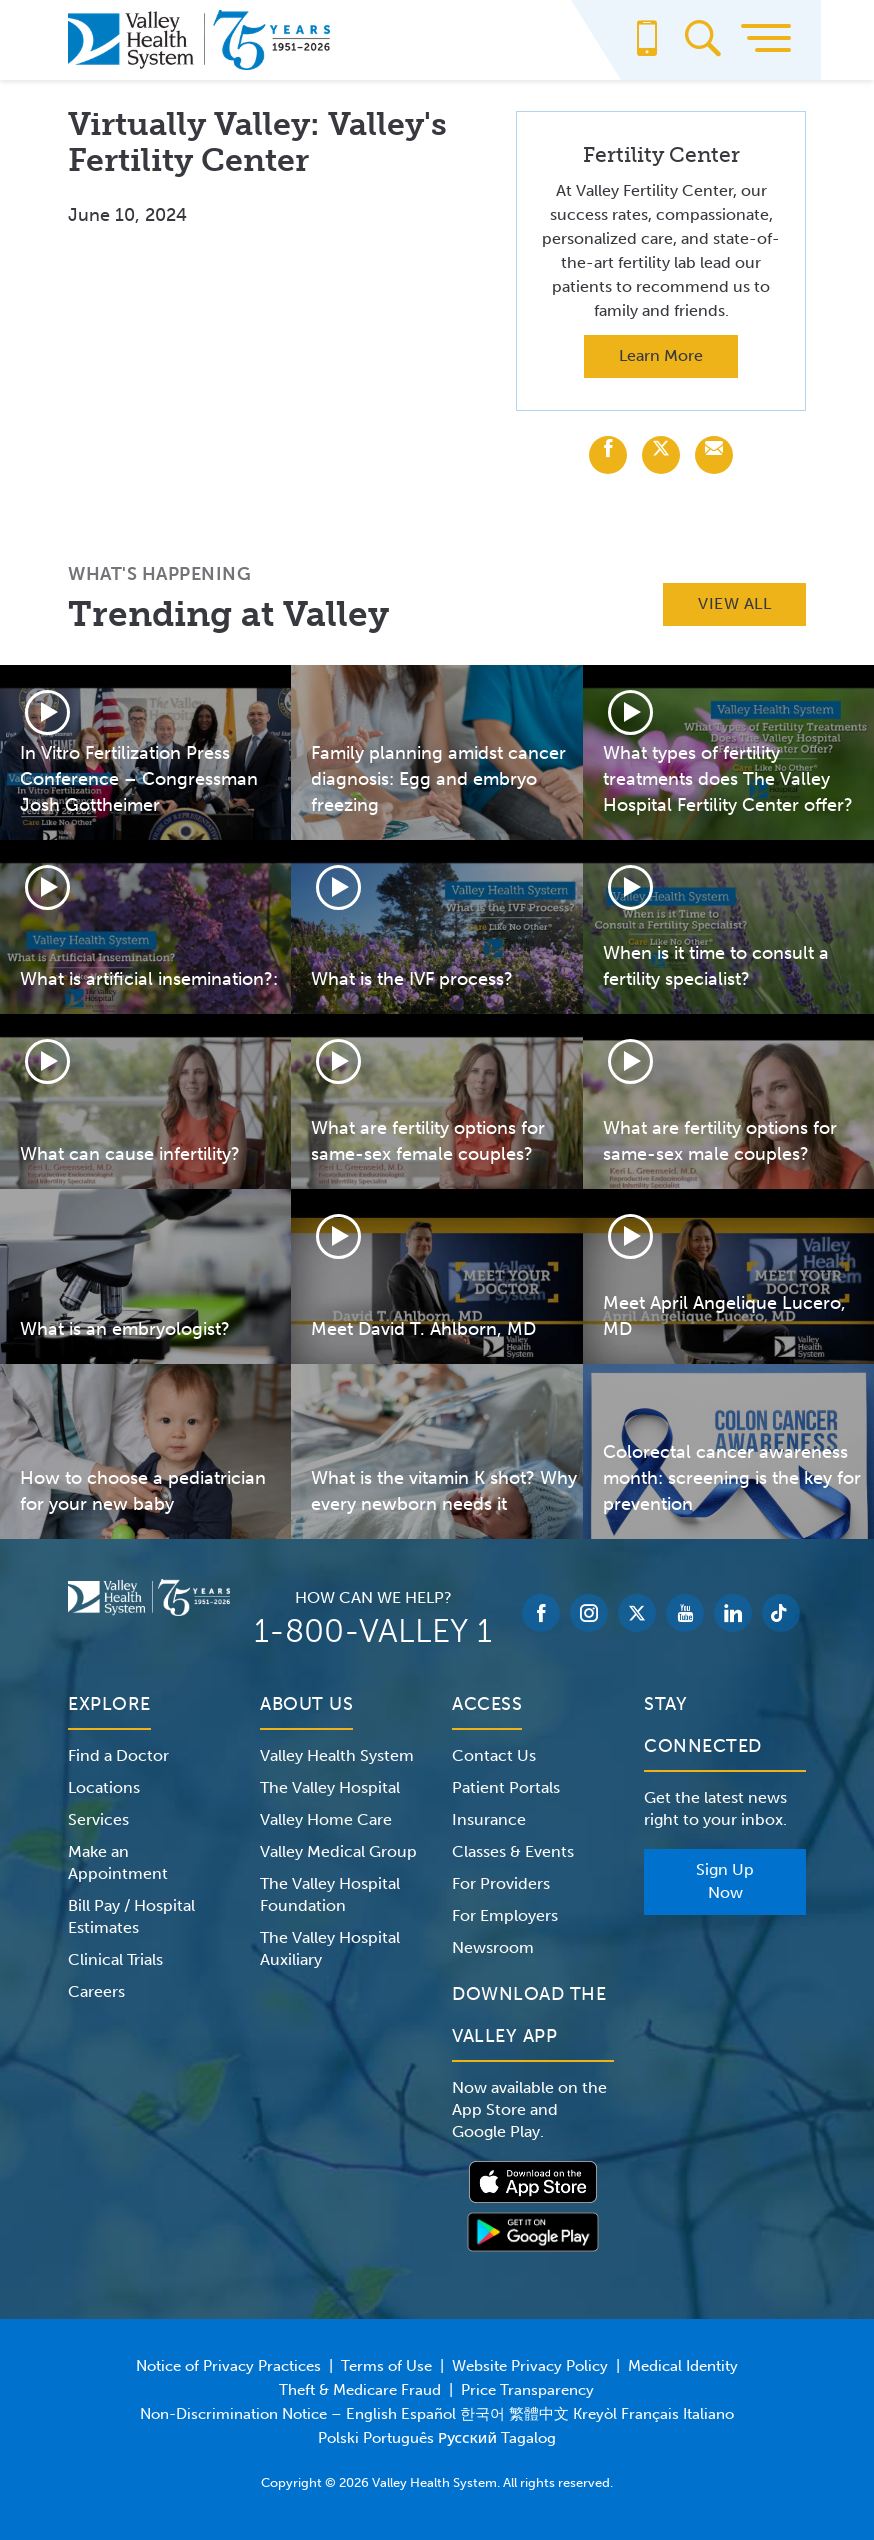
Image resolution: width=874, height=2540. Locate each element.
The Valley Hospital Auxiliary (330, 1948)
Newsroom (493, 1947)
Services (98, 1819)
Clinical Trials (115, 1959)
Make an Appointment (118, 1862)
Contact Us (494, 1755)
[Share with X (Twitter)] (661, 455)
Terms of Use (386, 2366)
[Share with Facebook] (608, 455)
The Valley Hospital (330, 1787)
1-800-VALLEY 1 (373, 1631)
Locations (104, 1787)
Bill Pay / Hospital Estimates (131, 1916)
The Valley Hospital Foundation (330, 1894)
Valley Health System (337, 1755)
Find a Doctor (118, 1755)
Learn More (661, 355)
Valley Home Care (326, 1819)
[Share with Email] (714, 455)
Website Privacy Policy (530, 2366)
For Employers (505, 1915)
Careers (96, 1991)
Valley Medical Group (338, 1851)
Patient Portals (506, 1787)
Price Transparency (527, 2390)
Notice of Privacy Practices (228, 2366)
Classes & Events (513, 1851)
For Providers (501, 1883)
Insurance (489, 1819)
